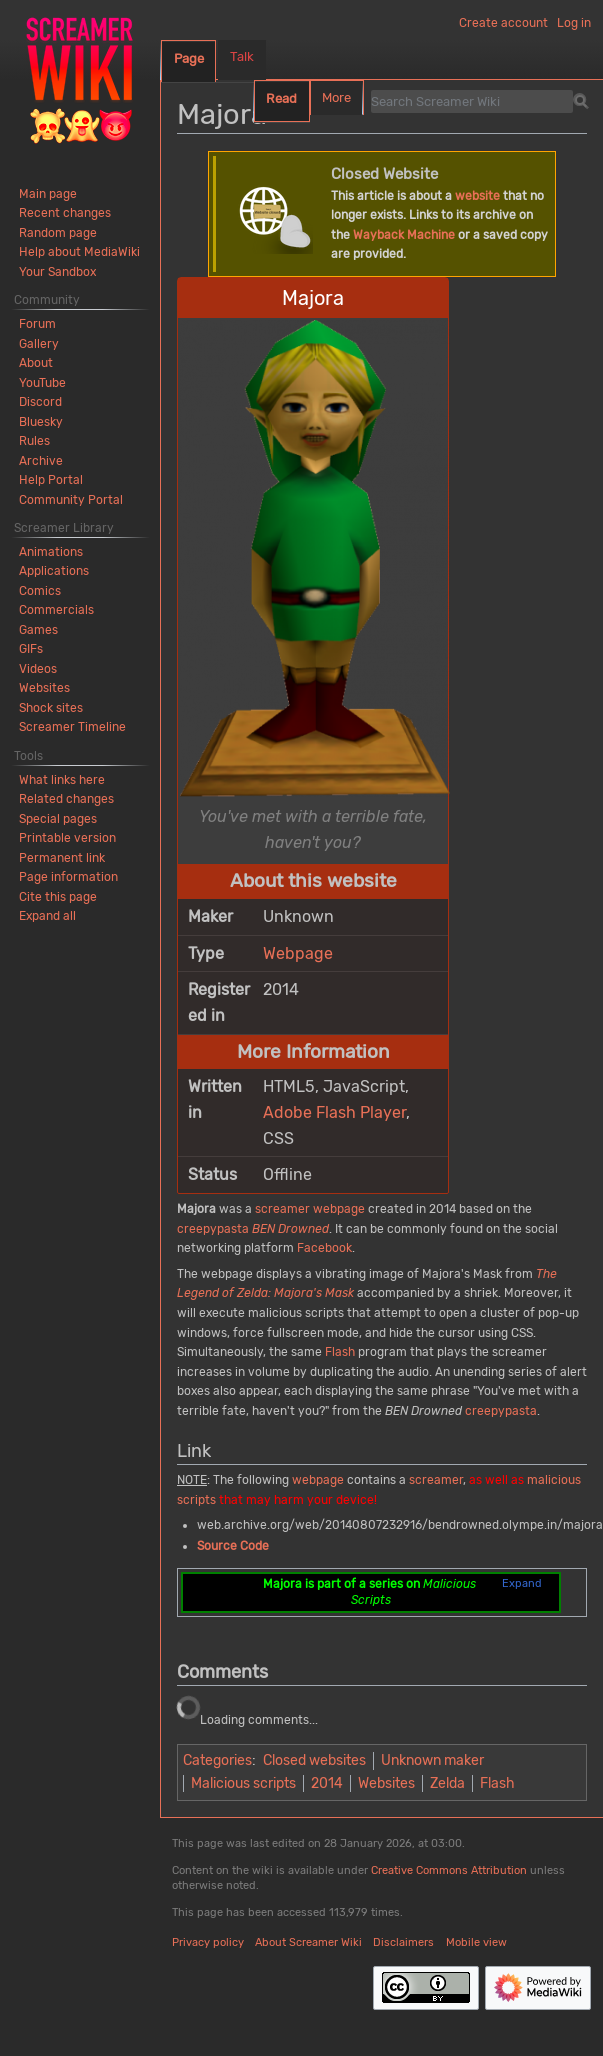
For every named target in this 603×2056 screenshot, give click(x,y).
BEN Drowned (290, 1229)
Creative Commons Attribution (449, 1870)
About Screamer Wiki (308, 1942)
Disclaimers (403, 1942)
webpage (339, 1209)
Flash (340, 1352)
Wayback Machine (404, 235)
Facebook (324, 1248)
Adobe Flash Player (334, 1112)
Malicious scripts (243, 1783)
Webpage (298, 953)
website (477, 196)
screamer (282, 1209)
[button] (47, 916)
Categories (217, 1760)
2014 (327, 1783)
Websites (386, 1783)
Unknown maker (432, 1760)
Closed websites (314, 1760)
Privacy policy (208, 1942)
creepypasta (213, 1229)
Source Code (233, 1546)
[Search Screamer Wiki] (472, 101)
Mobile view (476, 1942)
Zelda (447, 1783)
